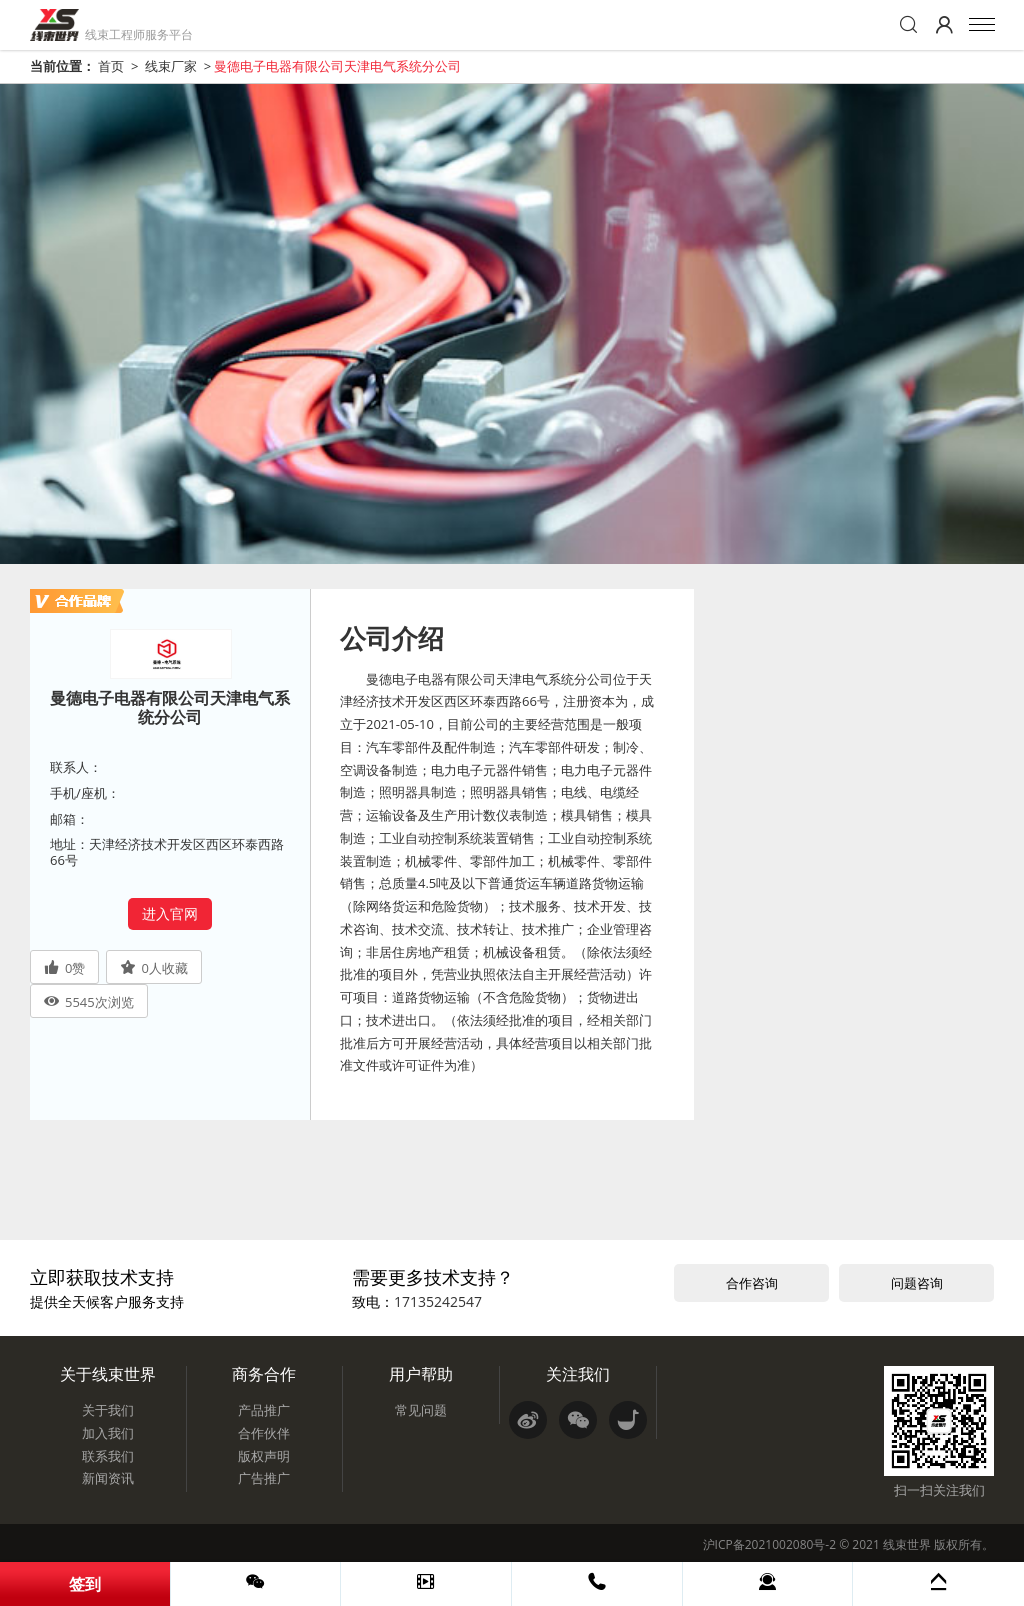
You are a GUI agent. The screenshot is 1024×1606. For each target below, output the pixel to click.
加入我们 (108, 1433)
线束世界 (907, 1544)
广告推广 (264, 1478)
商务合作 (264, 1374)
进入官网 (170, 913)
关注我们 (578, 1374)
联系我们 (108, 1456)
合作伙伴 (264, 1433)
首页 (111, 66)
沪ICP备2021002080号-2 (769, 1544)
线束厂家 (171, 66)
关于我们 (108, 1410)
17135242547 (438, 1301)
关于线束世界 (108, 1374)
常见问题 (421, 1410)
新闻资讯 (108, 1478)
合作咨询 (752, 1283)
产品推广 (264, 1410)
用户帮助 (421, 1374)
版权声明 (264, 1456)
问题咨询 (917, 1283)
